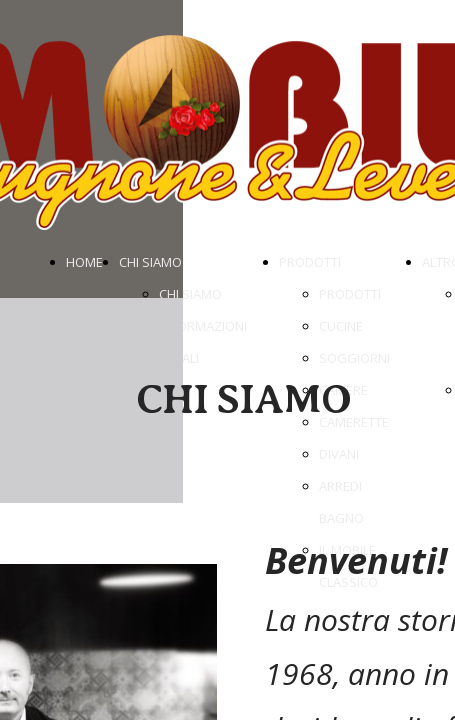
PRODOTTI (310, 262)
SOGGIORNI (354, 358)
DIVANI (339, 454)
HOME (84, 262)
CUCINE (341, 326)
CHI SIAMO (150, 262)
